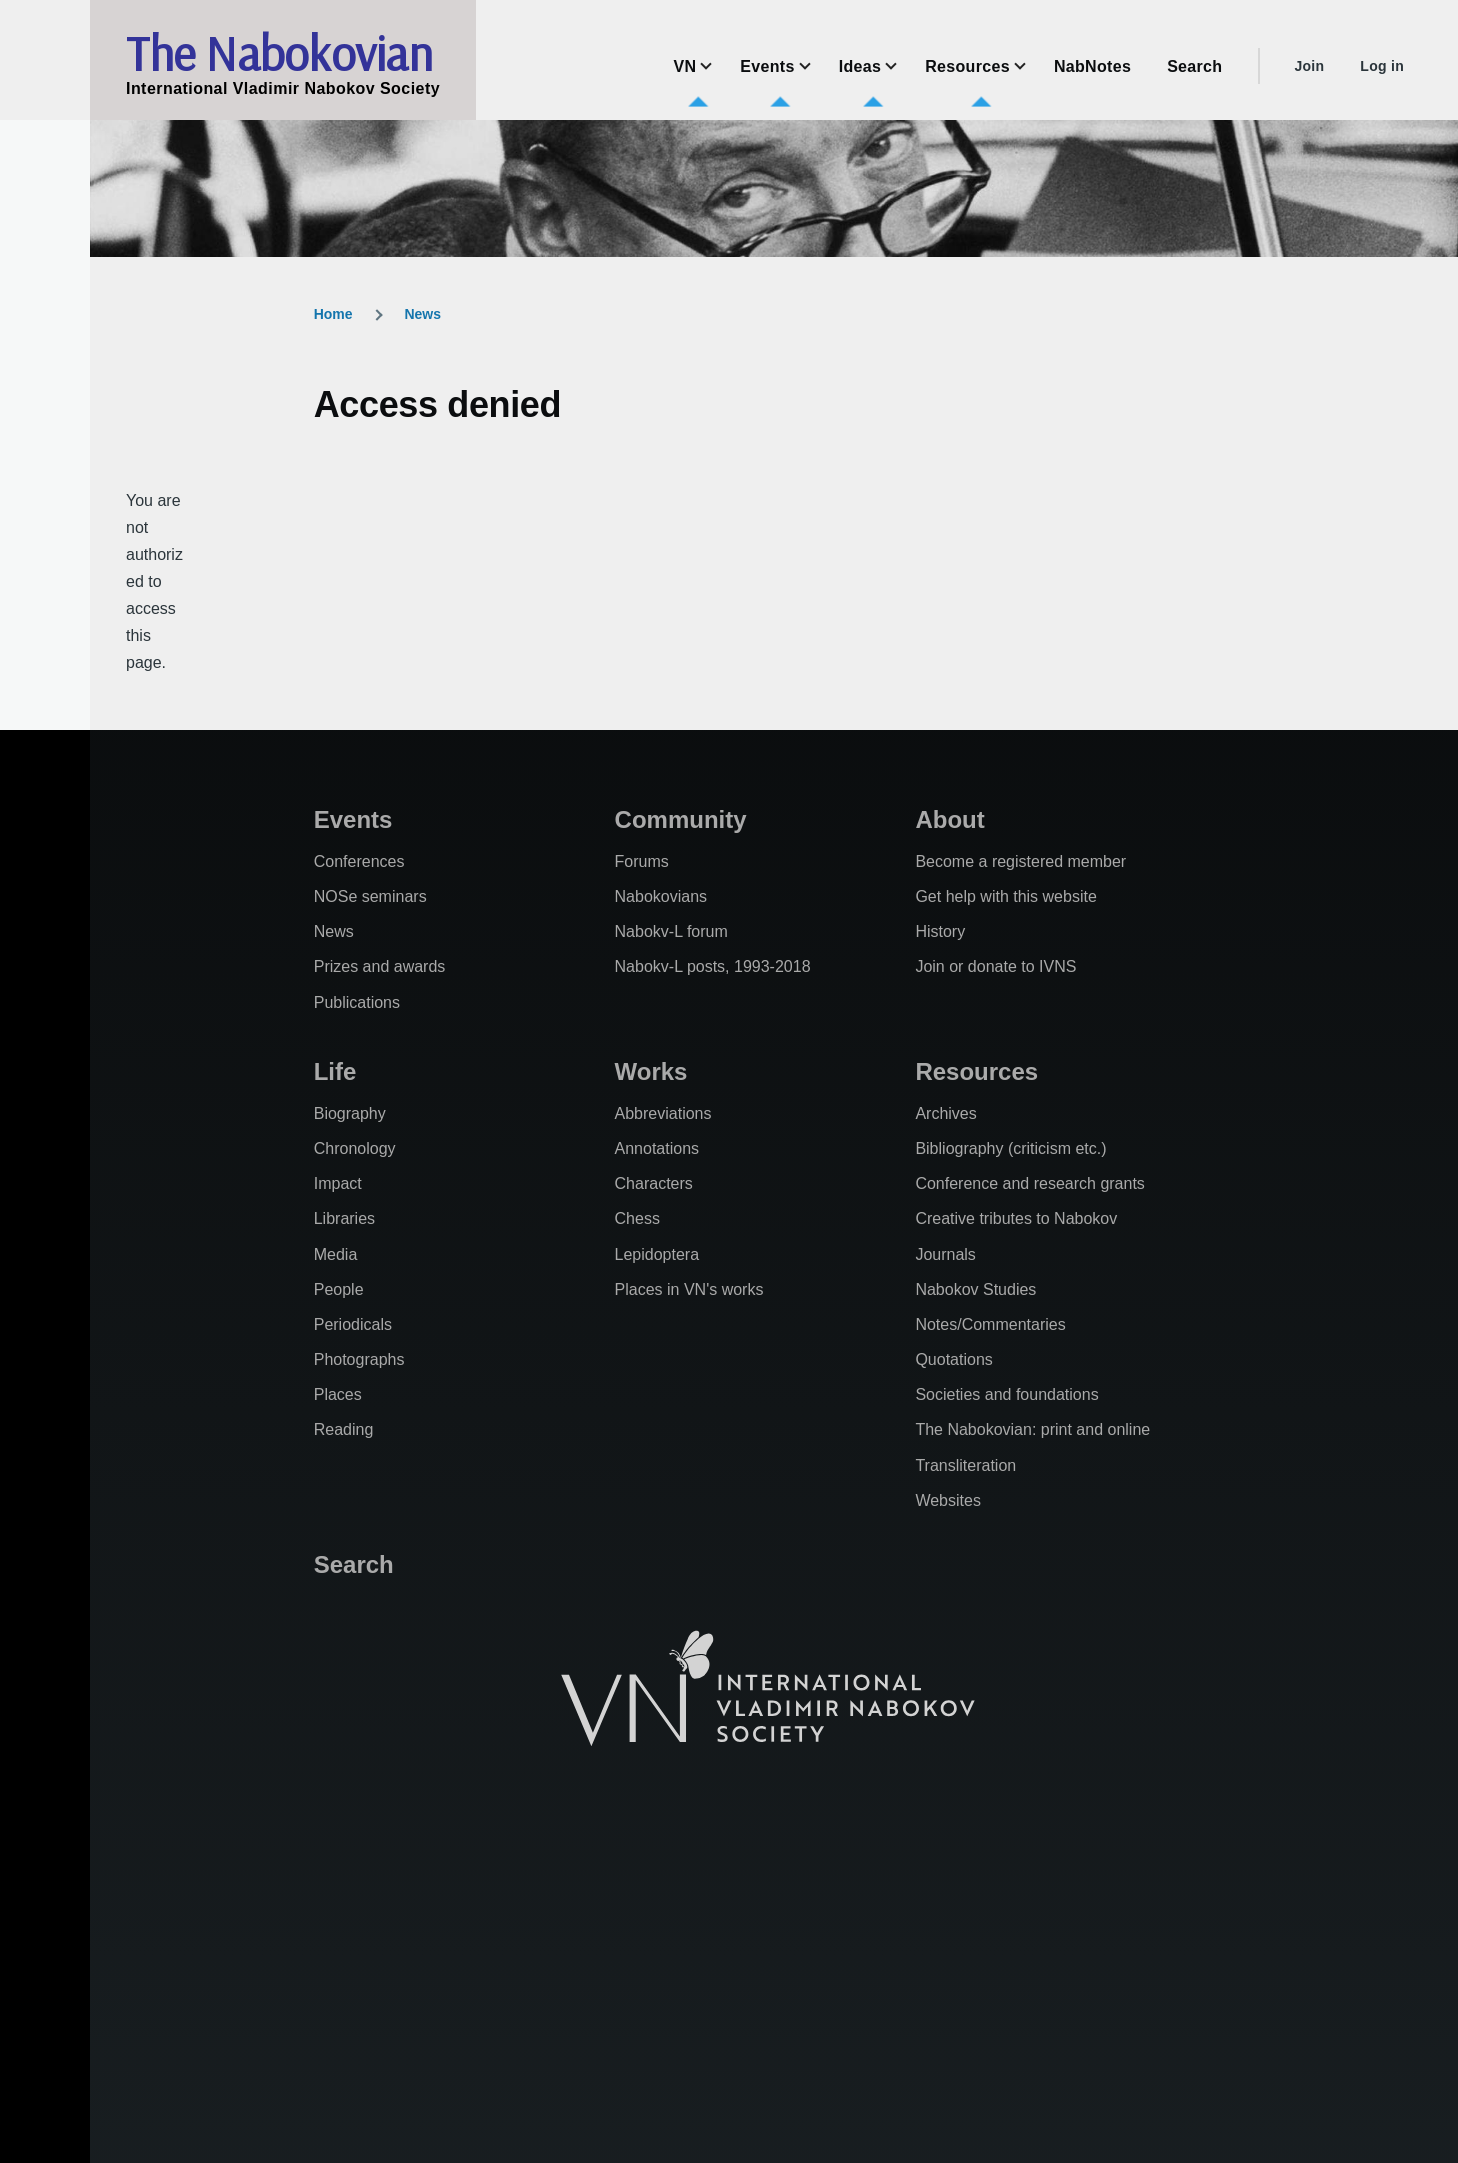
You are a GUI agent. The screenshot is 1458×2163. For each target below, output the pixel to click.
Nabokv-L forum (671, 931)
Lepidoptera (657, 1254)
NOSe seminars (370, 896)
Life (335, 1071)
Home (333, 314)
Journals (945, 1254)
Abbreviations (663, 1113)
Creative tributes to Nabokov (1016, 1218)
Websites (948, 1500)
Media (336, 1254)
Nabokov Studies (975, 1289)
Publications (357, 1002)
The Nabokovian (279, 53)
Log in (1382, 66)
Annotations (657, 1148)
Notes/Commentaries (990, 1324)
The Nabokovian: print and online (1032, 1429)
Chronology (355, 1148)
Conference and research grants (1029, 1183)
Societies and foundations (1006, 1394)
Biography (350, 1113)
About (949, 819)
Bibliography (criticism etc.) (1010, 1148)
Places (338, 1394)
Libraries (344, 1218)
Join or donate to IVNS (995, 966)
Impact (338, 1183)
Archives (945, 1113)
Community (681, 819)
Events (353, 819)
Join (1309, 66)
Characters (654, 1183)
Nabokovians (661, 896)
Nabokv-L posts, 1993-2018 (713, 966)
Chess (637, 1218)
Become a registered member (1020, 861)
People (339, 1289)
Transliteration (965, 1465)
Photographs (359, 1359)
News (422, 314)
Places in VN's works (689, 1289)
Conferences (359, 861)
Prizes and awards (380, 966)
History (940, 931)
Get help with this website (1005, 896)
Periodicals (353, 1324)
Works (651, 1071)
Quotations (953, 1359)
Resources (976, 1071)
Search (354, 1564)
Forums (642, 861)
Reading (344, 1429)
